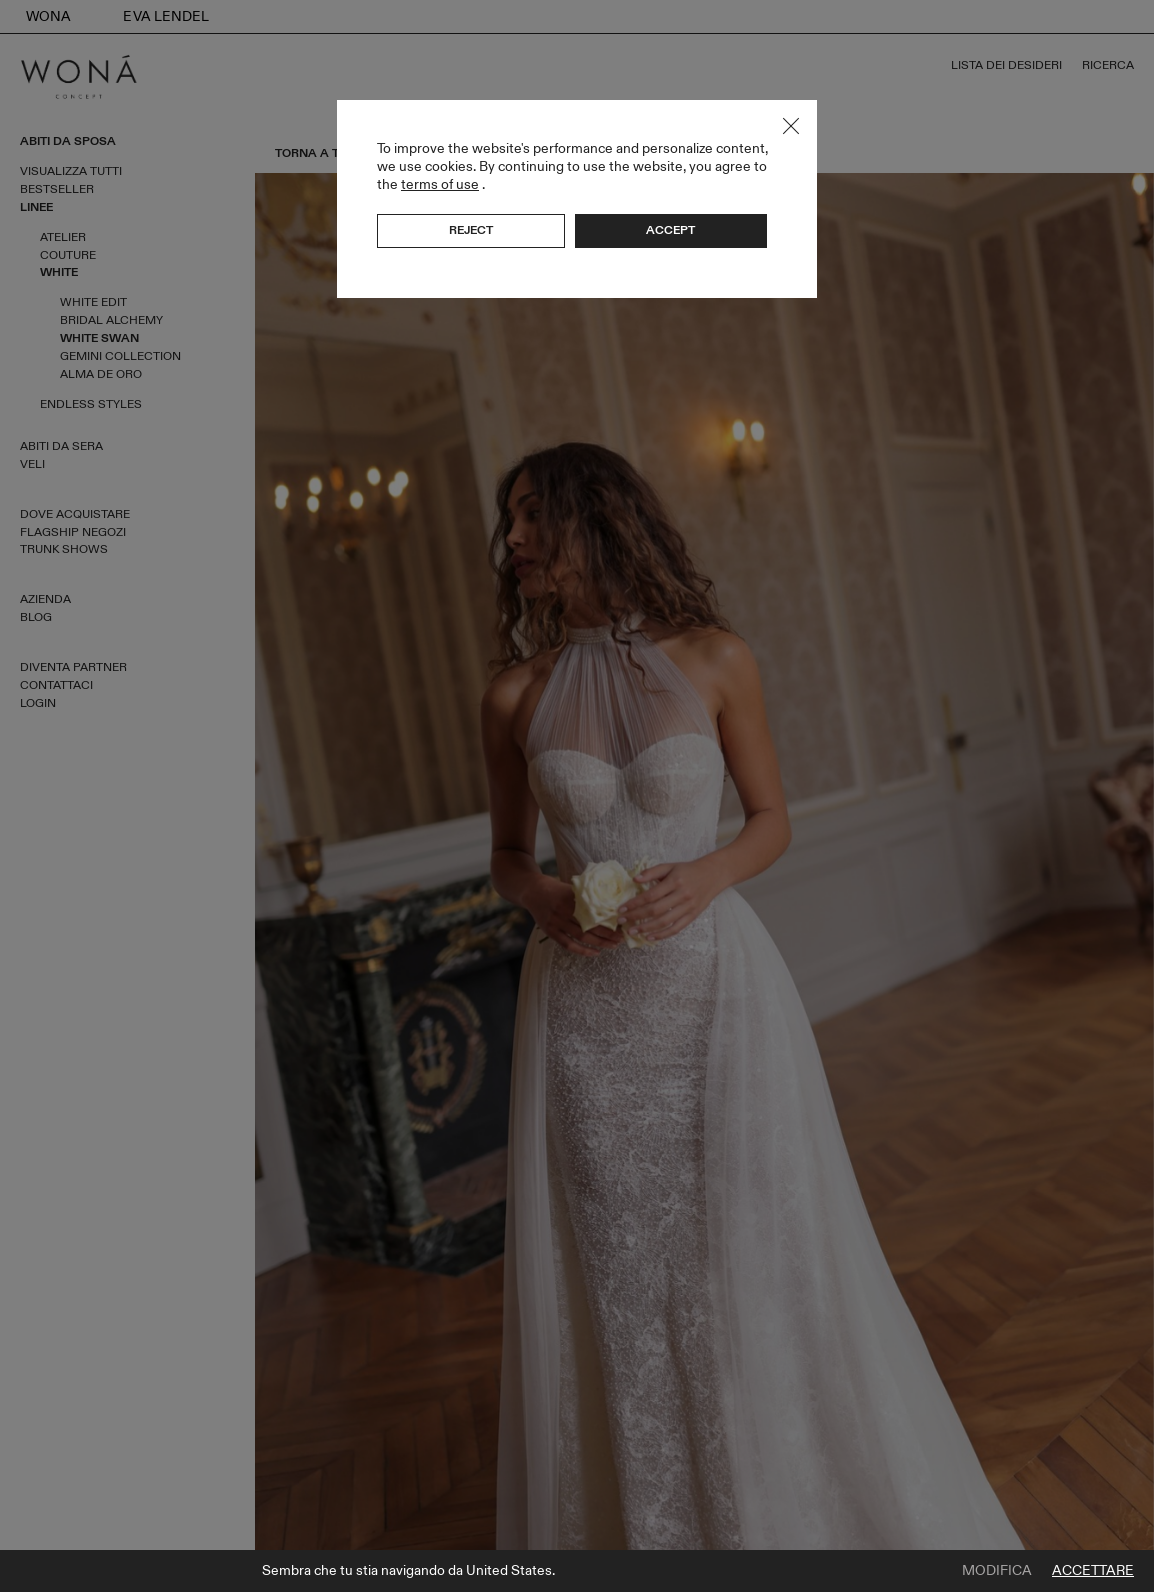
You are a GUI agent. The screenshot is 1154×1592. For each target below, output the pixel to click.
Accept (670, 230)
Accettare (1093, 1571)
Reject (471, 230)
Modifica (997, 1571)
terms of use (440, 184)
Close (791, 126)
